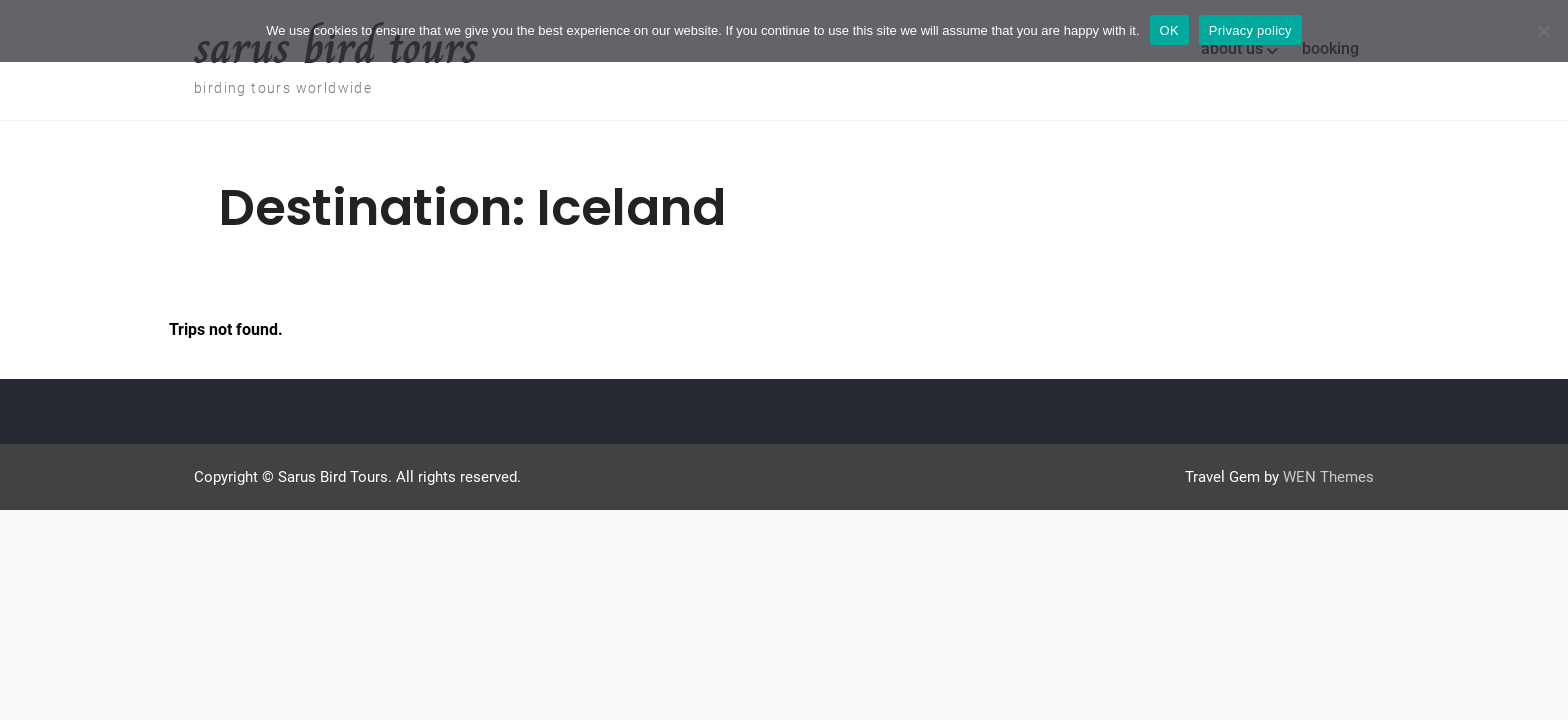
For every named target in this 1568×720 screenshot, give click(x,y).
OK (1169, 30)
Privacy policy (1250, 30)
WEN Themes (1328, 477)
